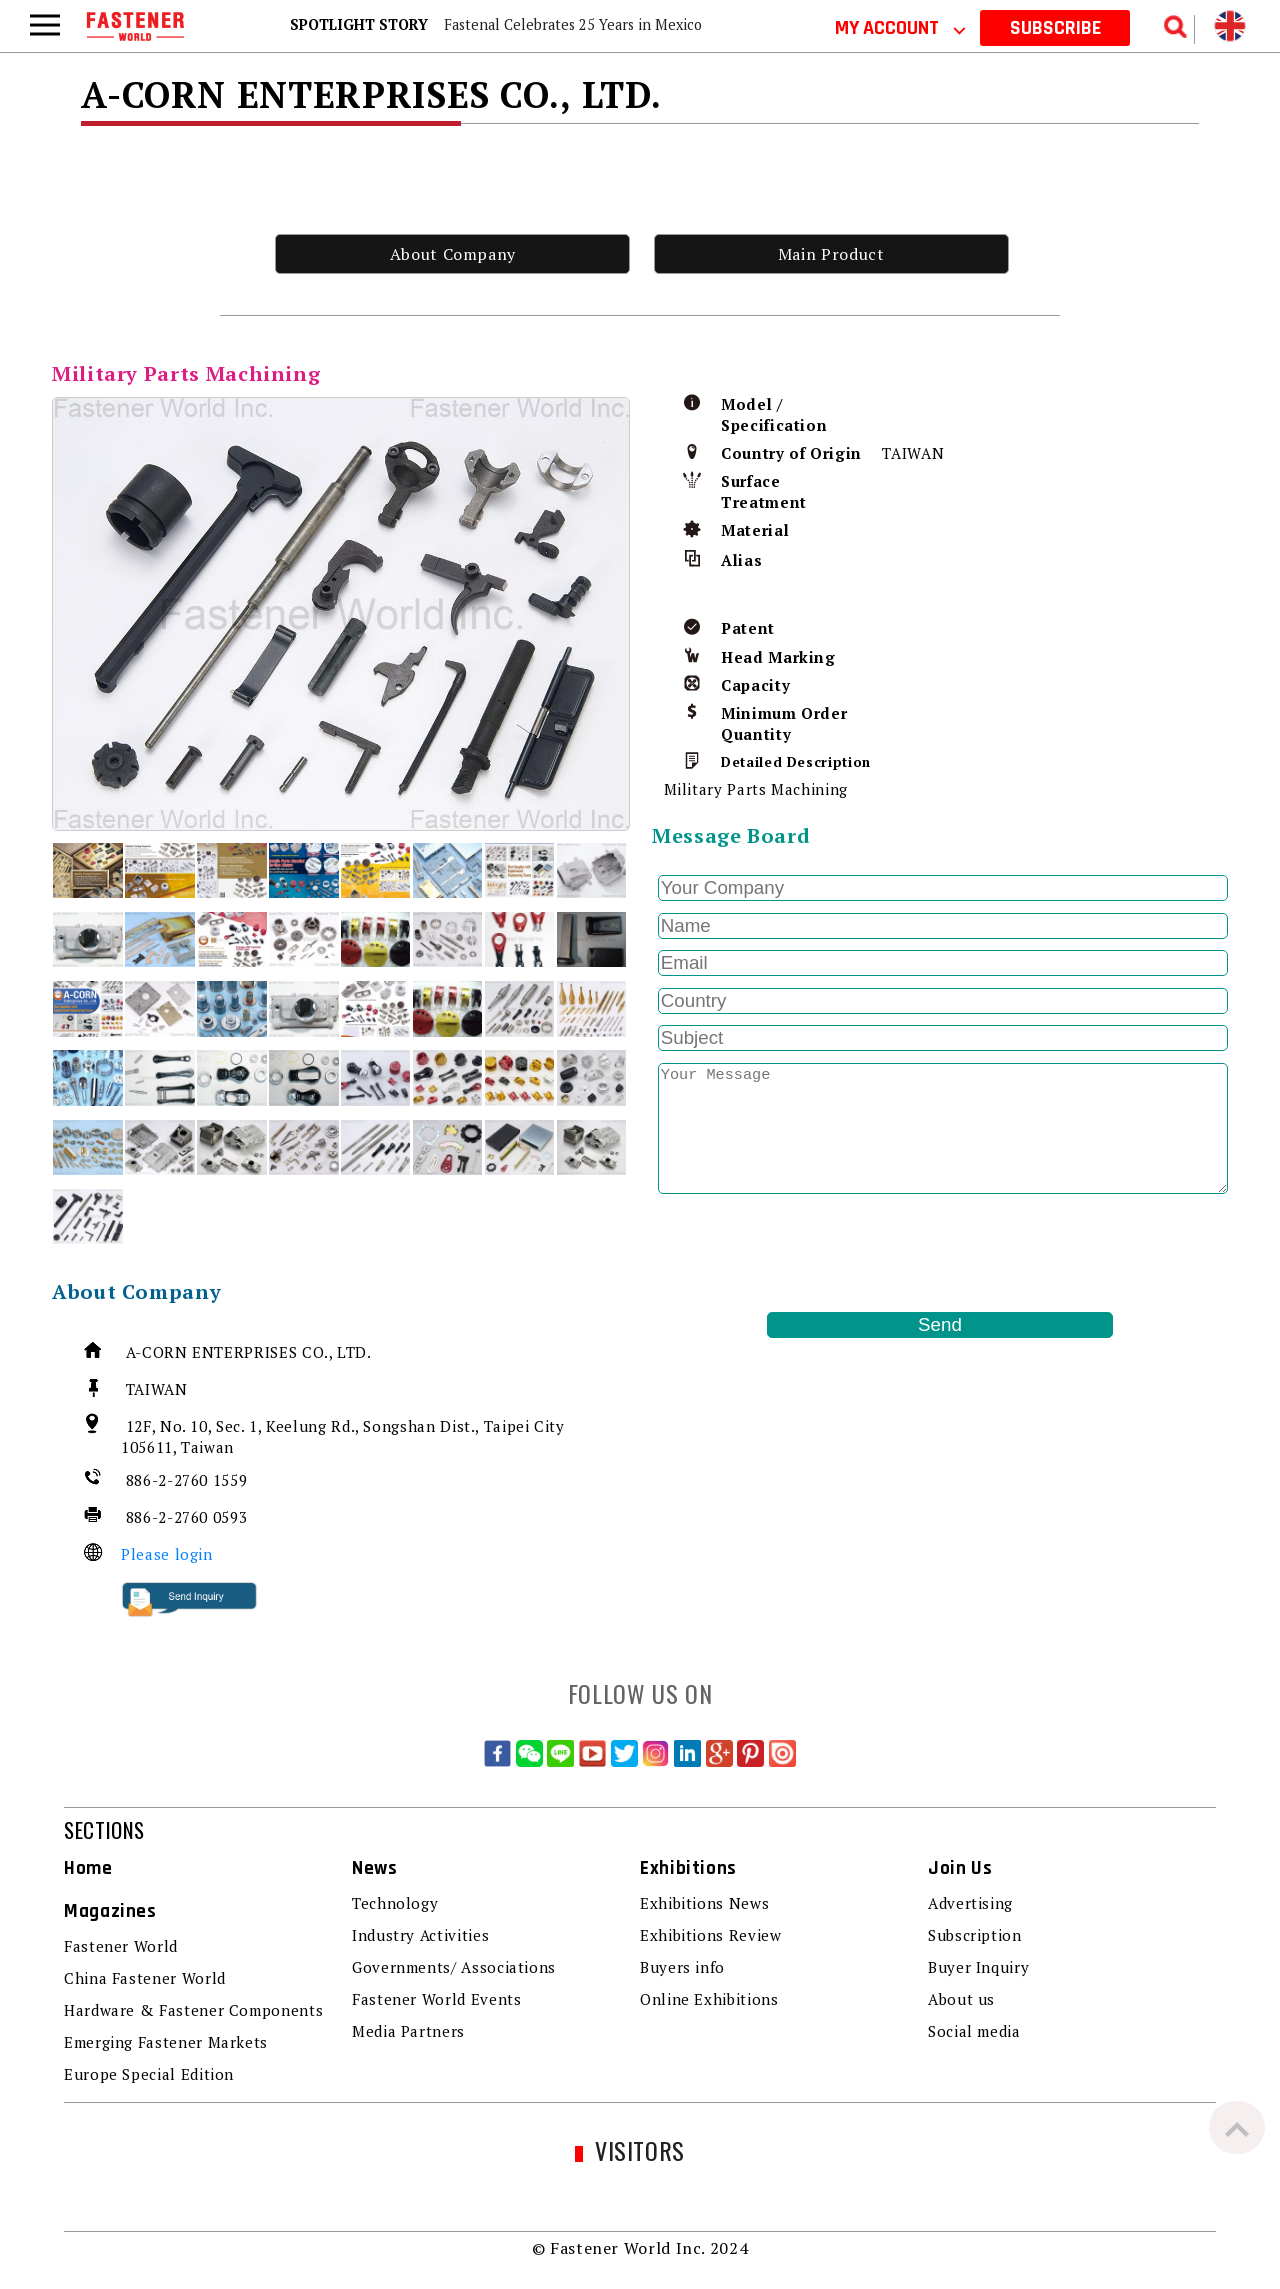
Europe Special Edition (149, 2074)
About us (961, 1999)
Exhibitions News (704, 1903)
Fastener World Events (436, 1999)
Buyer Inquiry (978, 1967)
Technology (395, 1903)
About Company (453, 254)
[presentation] (804, 1253)
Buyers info (682, 1967)
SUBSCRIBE (1055, 28)
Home (88, 1868)
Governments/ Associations (454, 1967)
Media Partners (408, 2031)
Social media (974, 2031)
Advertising (970, 1903)
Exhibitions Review (711, 1935)
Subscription (975, 1935)
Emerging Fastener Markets (166, 2042)
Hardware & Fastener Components (193, 2010)
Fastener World (121, 1946)
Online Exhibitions (709, 1999)
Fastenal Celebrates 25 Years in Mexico (573, 24)
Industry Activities (420, 1935)
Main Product (831, 254)
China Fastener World (145, 1978)
